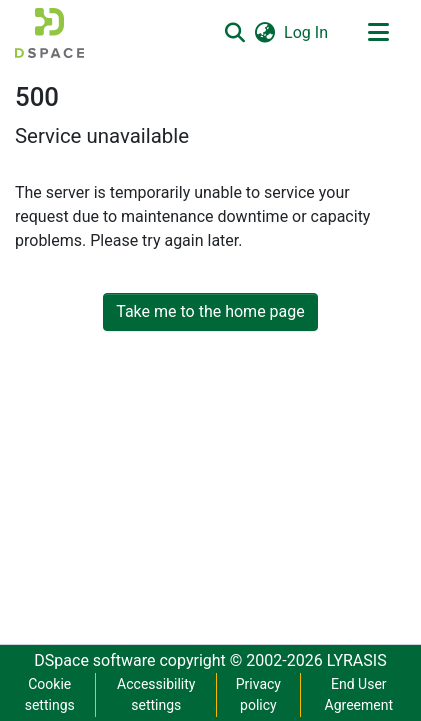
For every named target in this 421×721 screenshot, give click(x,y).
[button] (49, 33)
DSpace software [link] (94, 660)
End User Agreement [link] (359, 694)
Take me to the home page (210, 311)
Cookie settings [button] (50, 694)
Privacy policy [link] (258, 694)
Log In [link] (307, 32)
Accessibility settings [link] (156, 694)
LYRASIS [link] (357, 660)
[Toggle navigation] (378, 33)
